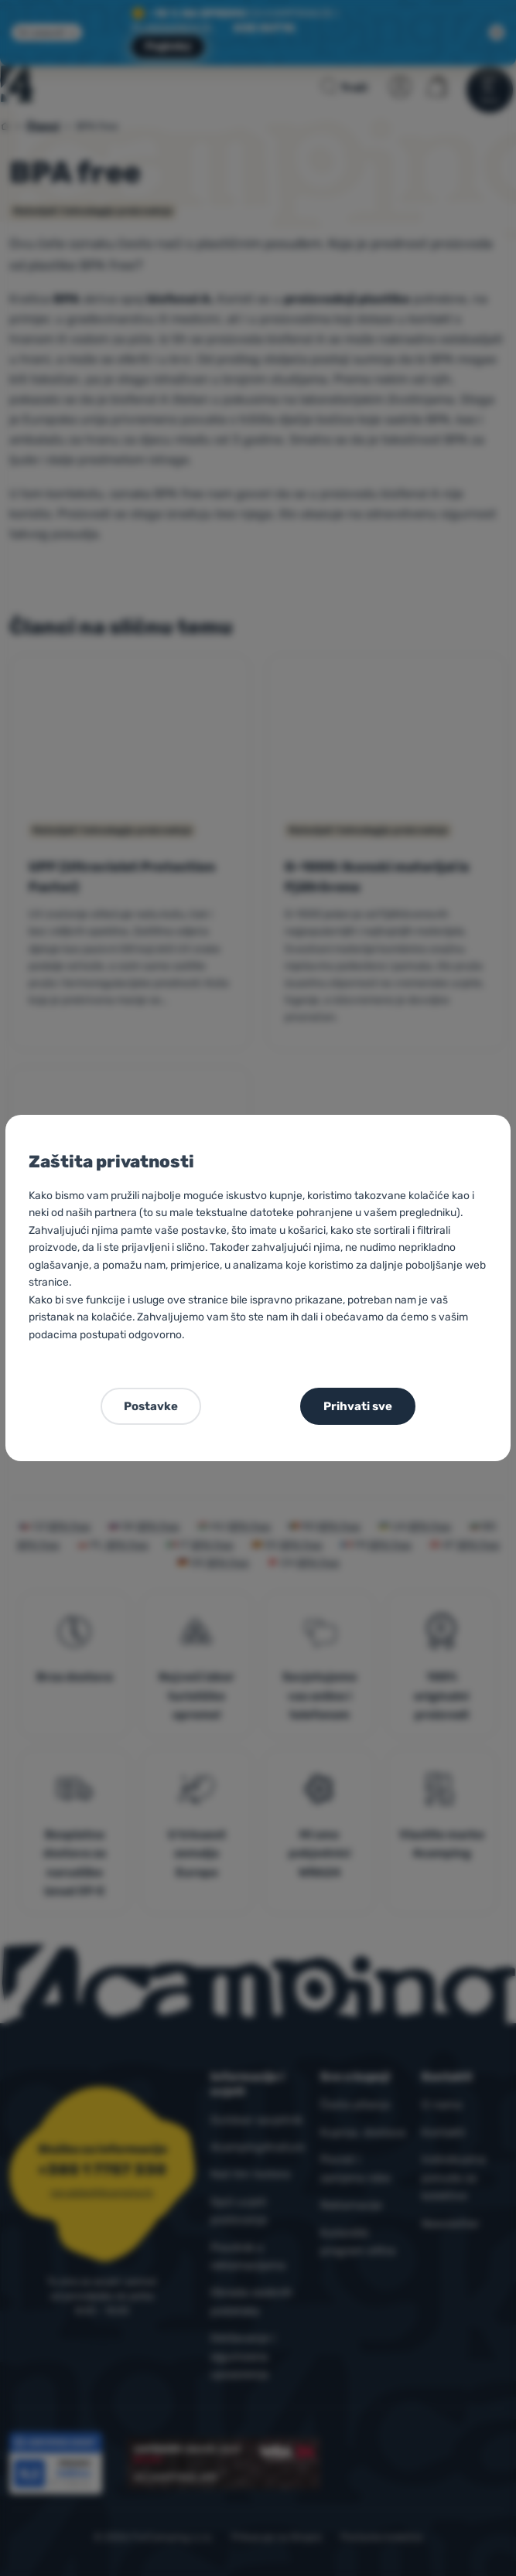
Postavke (151, 1406)
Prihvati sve (357, 1406)
